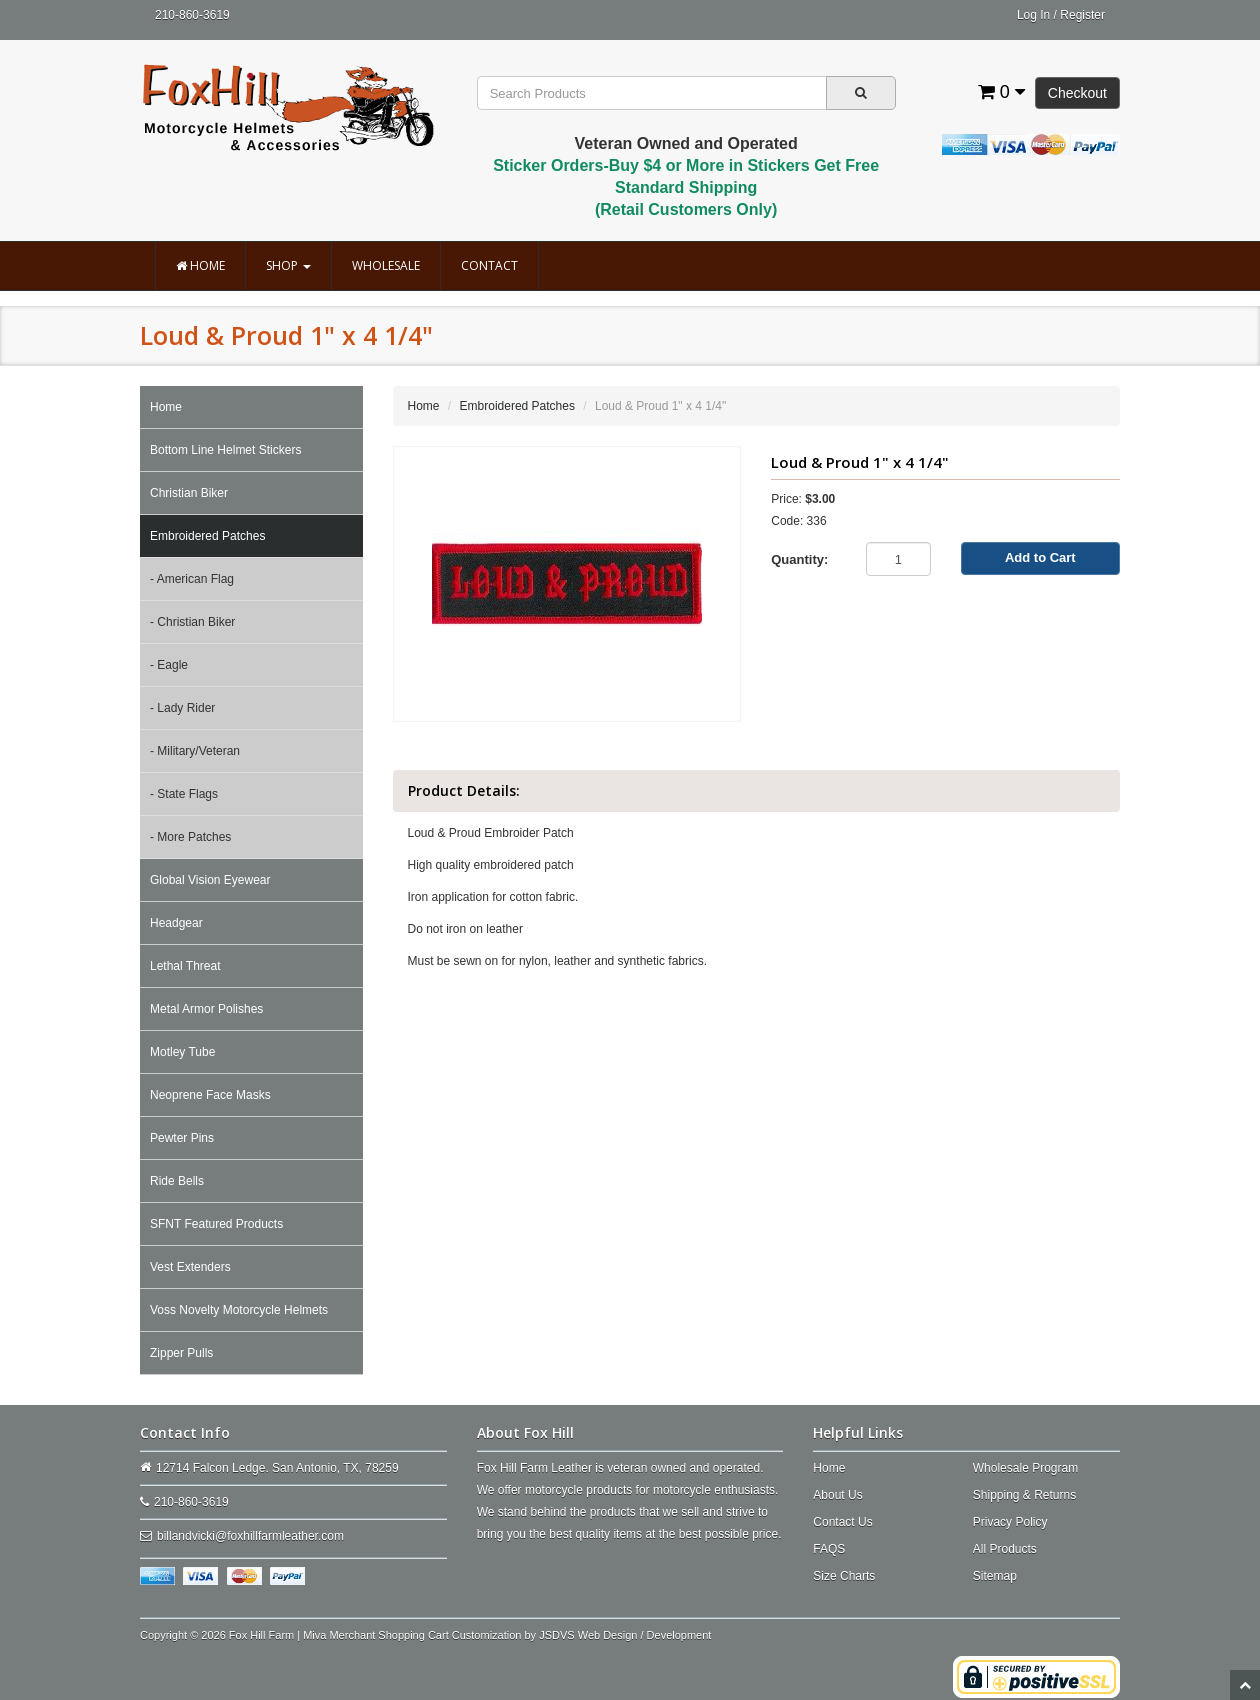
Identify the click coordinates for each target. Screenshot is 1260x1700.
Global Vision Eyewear (210, 880)
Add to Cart (1040, 557)
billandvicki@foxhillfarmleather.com (250, 1536)
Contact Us (842, 1522)
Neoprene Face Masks (210, 1095)
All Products (1005, 1549)
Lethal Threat (185, 966)
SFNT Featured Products (216, 1224)
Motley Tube (182, 1052)
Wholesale (386, 265)
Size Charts (844, 1576)
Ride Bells (177, 1181)
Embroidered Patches (207, 536)
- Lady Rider (182, 708)
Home (200, 265)
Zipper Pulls (181, 1353)
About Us (837, 1495)
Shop (288, 265)
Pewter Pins (182, 1138)
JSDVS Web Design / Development (625, 1635)
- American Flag (192, 579)
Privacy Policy (1010, 1522)
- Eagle (169, 665)
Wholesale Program (1025, 1468)
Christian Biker (189, 493)
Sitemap (995, 1576)
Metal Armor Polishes (206, 1009)
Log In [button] (1033, 15)
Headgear (176, 923)
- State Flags (184, 794)
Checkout (1077, 93)
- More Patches (190, 837)
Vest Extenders (190, 1267)
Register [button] (1082, 15)
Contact (489, 265)
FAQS (829, 1549)
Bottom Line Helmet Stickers (225, 450)
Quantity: (799, 559)
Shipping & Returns (1024, 1495)
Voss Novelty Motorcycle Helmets (239, 1310)
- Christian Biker (192, 622)
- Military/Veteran (195, 751)
